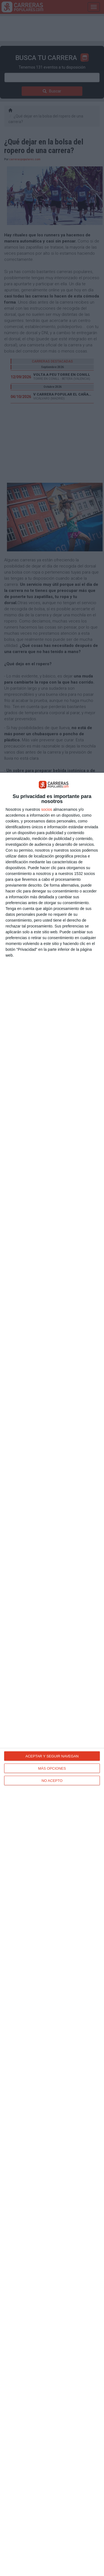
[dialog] (52, 1674)
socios (46, 809)
